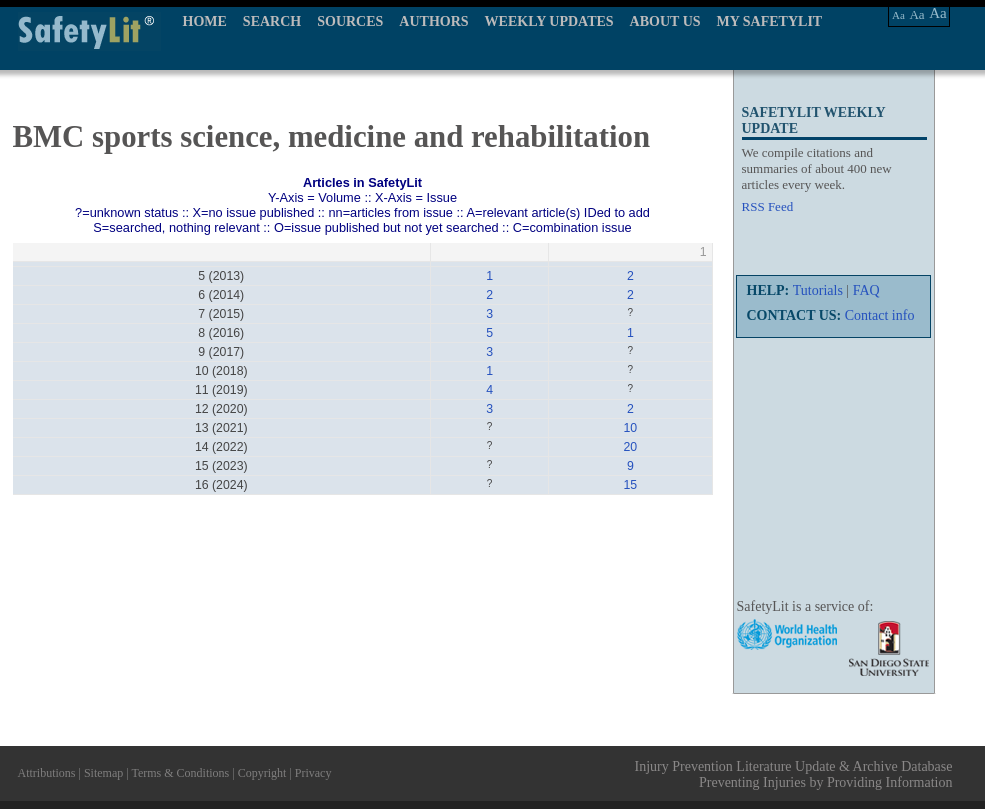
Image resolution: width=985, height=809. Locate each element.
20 (630, 447)
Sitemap (103, 773)
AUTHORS (433, 21)
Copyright (262, 773)
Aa (898, 15)
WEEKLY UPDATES (549, 21)
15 (630, 485)
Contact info (880, 315)
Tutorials (818, 290)
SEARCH (272, 21)
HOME (205, 21)
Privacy (313, 773)
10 (630, 428)
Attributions (47, 773)
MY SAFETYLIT (770, 21)
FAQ (866, 290)
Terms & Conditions (180, 773)
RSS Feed (768, 206)
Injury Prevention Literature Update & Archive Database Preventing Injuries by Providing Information (794, 774)
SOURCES (350, 21)
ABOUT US (665, 21)
